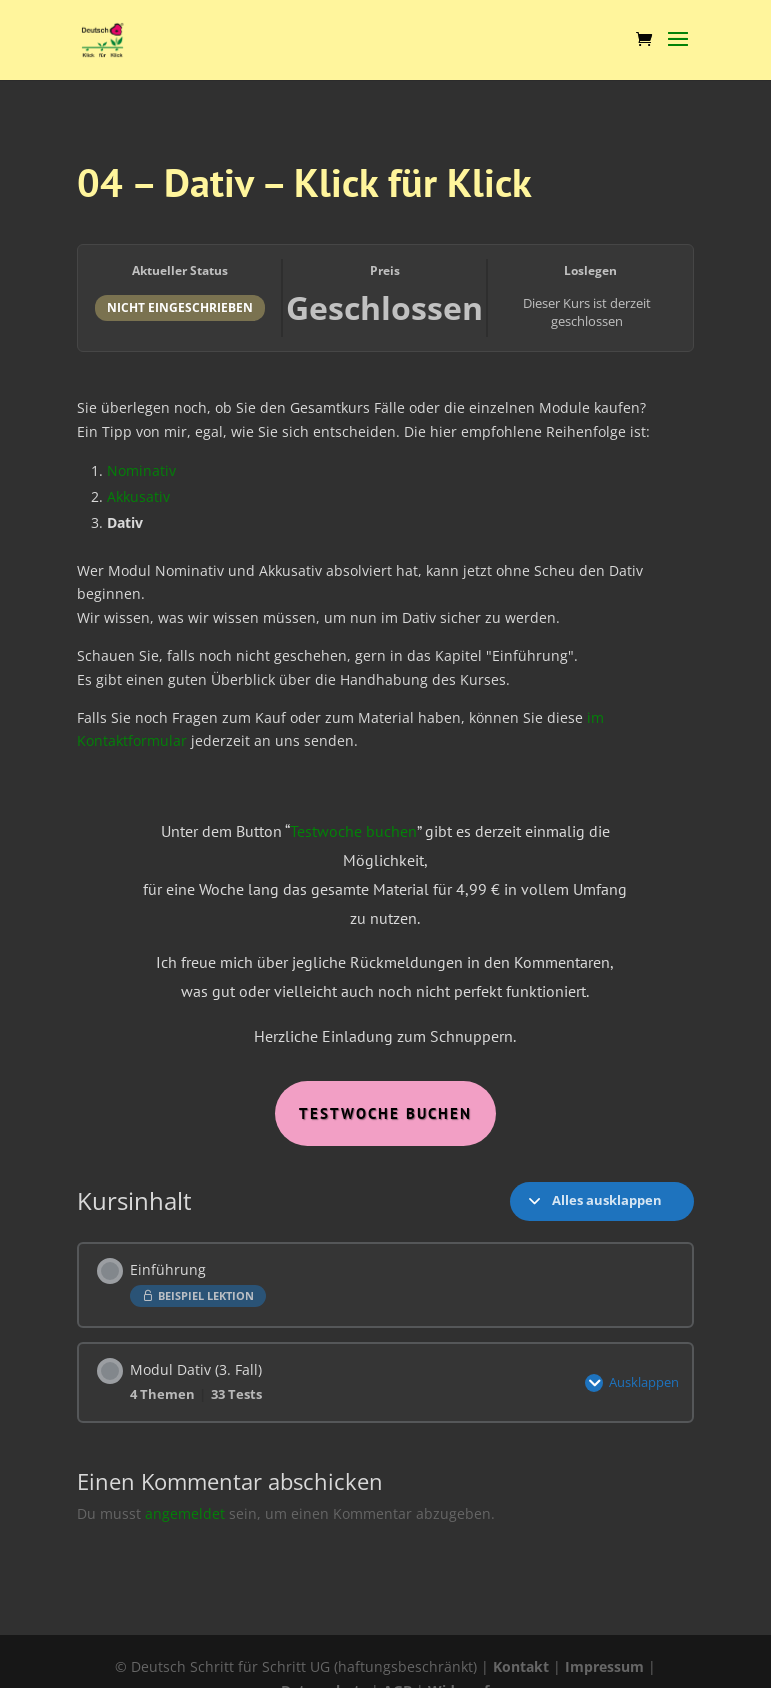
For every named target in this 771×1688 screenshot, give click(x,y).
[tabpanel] (385, 759)
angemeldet (185, 1513)
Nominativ (141, 470)
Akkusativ (138, 496)
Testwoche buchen (353, 831)
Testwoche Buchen (385, 1113)
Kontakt (521, 1666)
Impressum (604, 1666)
